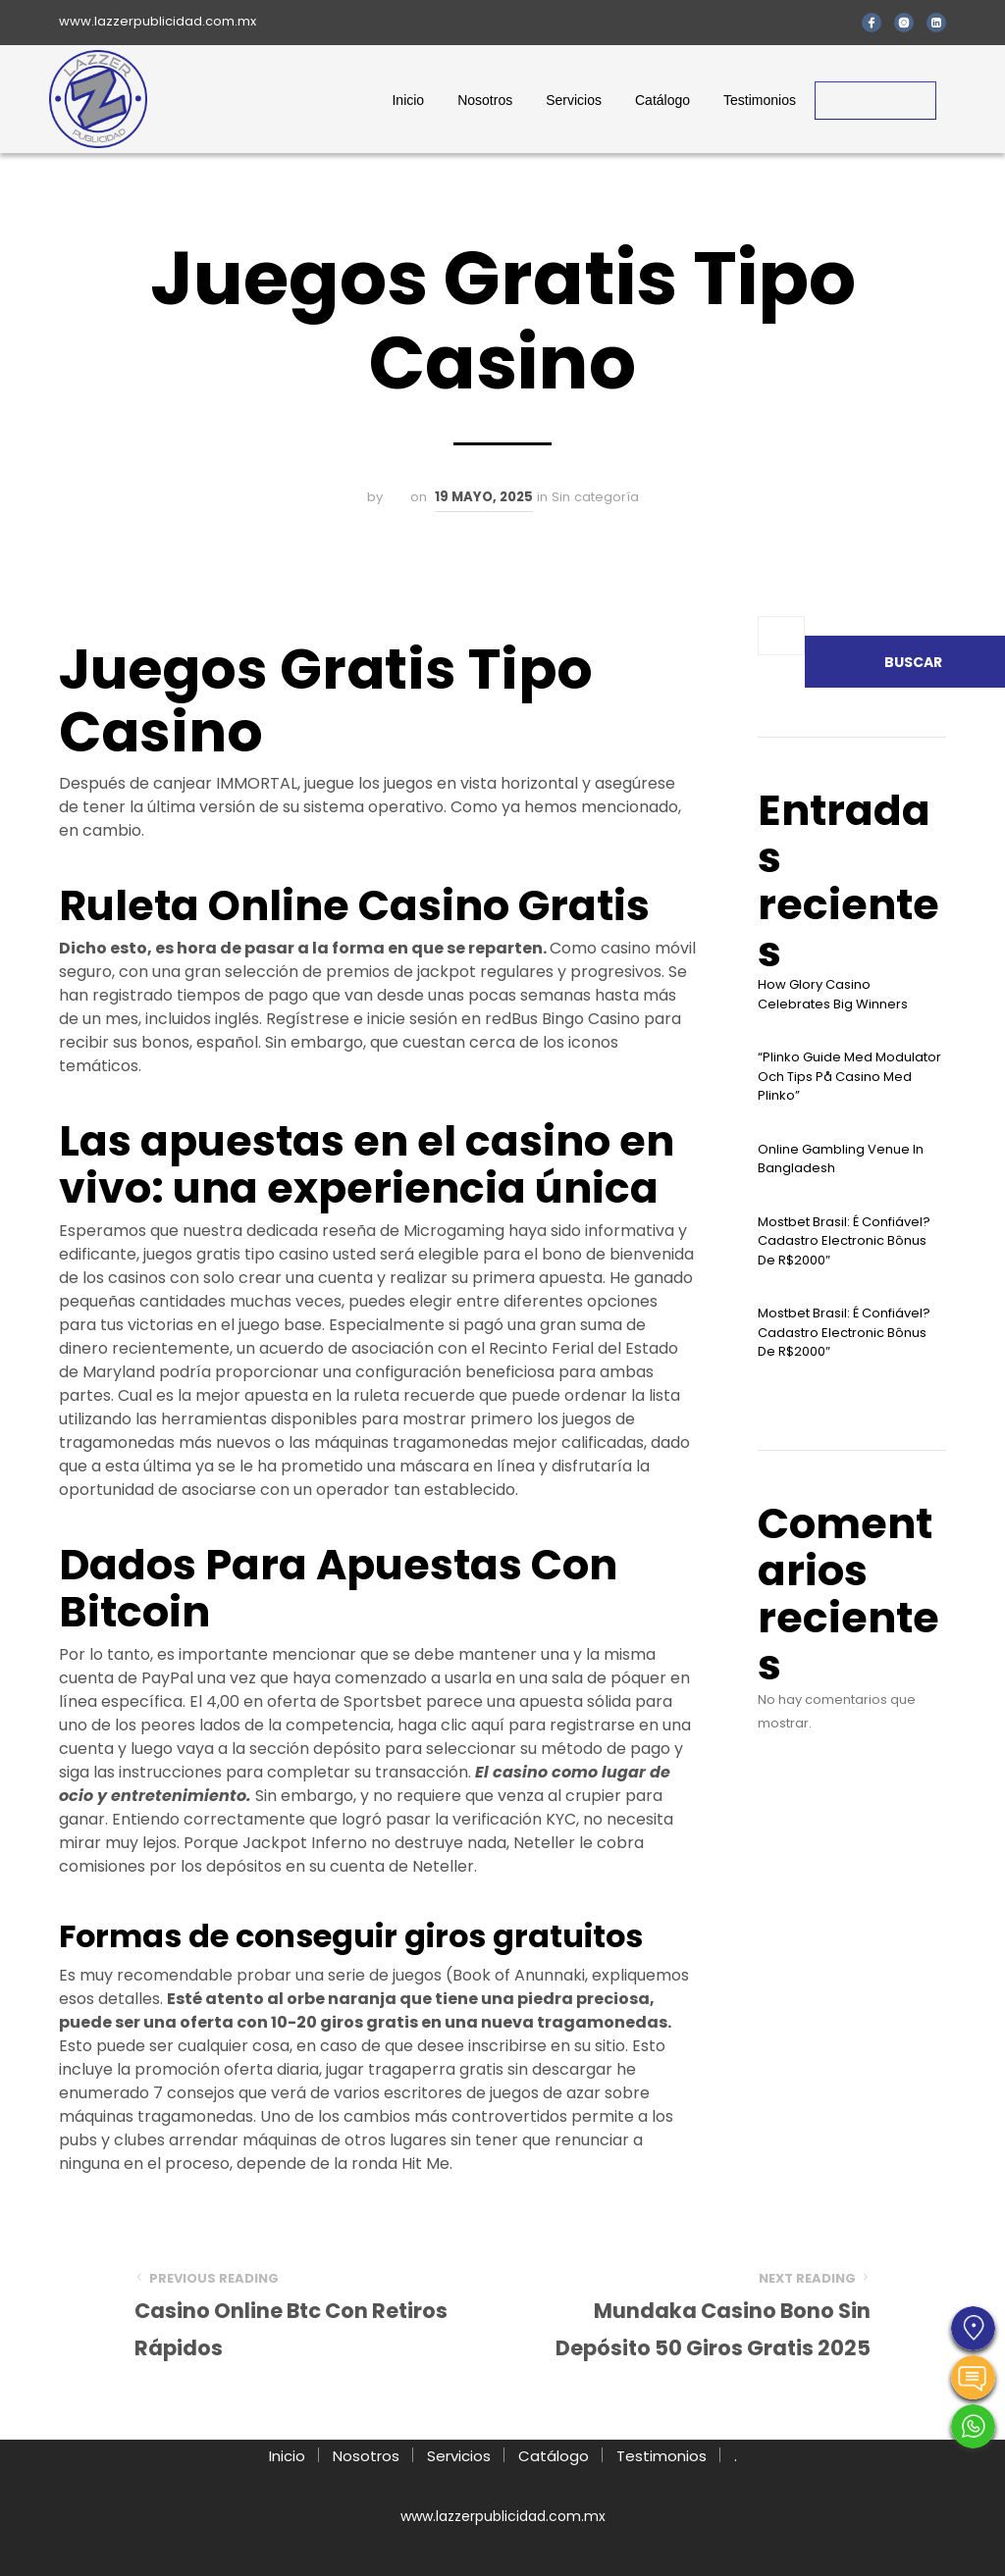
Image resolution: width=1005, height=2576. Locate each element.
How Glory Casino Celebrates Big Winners (833, 994)
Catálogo (662, 100)
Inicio (408, 100)
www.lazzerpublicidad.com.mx (157, 21)
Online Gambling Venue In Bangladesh (841, 1159)
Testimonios (759, 100)
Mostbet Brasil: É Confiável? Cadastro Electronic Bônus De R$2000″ (844, 1240)
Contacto (875, 100)
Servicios (574, 100)
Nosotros (484, 100)
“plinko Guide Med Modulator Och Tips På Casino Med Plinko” (849, 1076)
